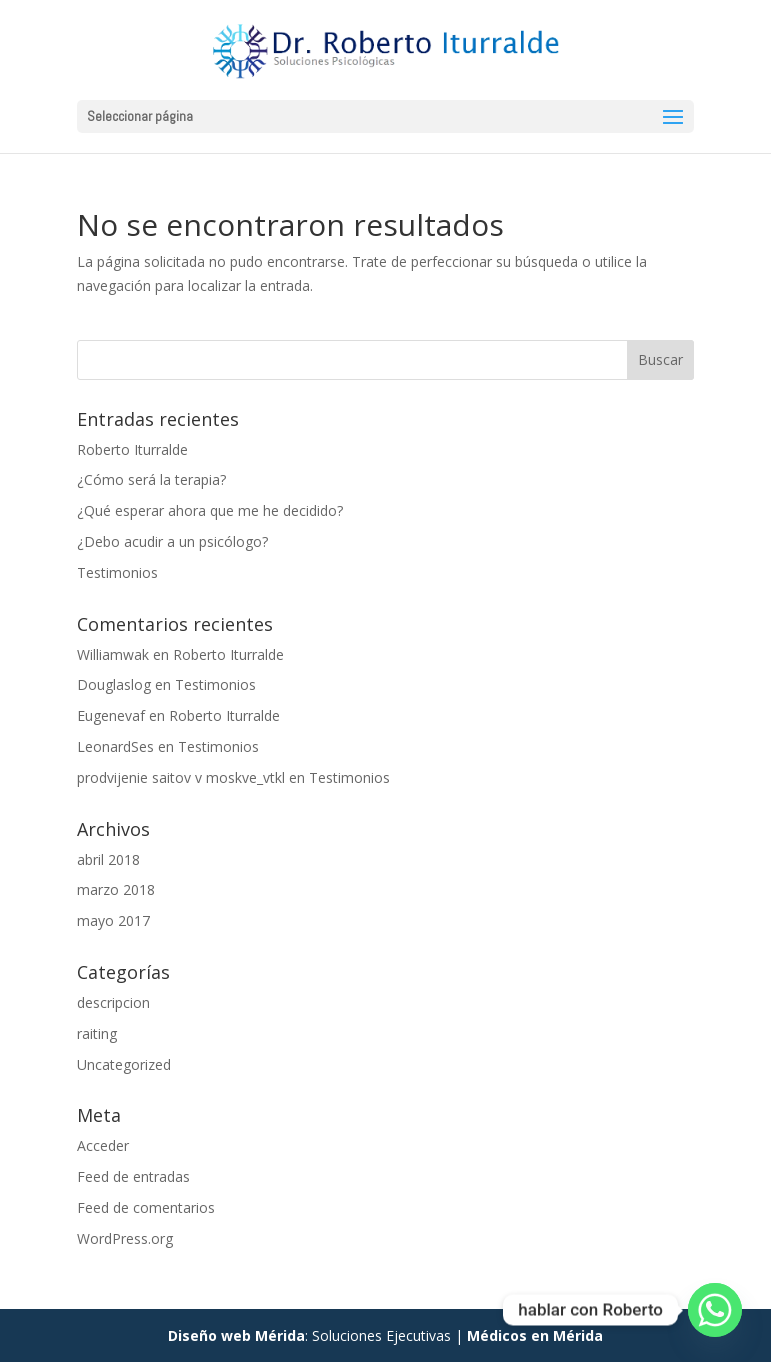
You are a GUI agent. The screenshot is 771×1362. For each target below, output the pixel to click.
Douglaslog (114, 684)
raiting (97, 1033)
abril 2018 (108, 859)
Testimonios (117, 572)
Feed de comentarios (146, 1207)
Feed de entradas (133, 1176)
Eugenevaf (111, 715)
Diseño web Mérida (236, 1335)
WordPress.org (125, 1238)
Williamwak (113, 654)
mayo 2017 (113, 920)
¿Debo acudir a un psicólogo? (172, 541)
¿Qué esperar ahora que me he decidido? (210, 510)
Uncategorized (124, 1064)
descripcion (113, 1002)
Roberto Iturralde (132, 449)
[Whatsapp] (715, 1310)
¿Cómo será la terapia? (151, 479)
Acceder (103, 1145)
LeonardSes (115, 746)
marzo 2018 (116, 889)
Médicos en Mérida (535, 1335)
